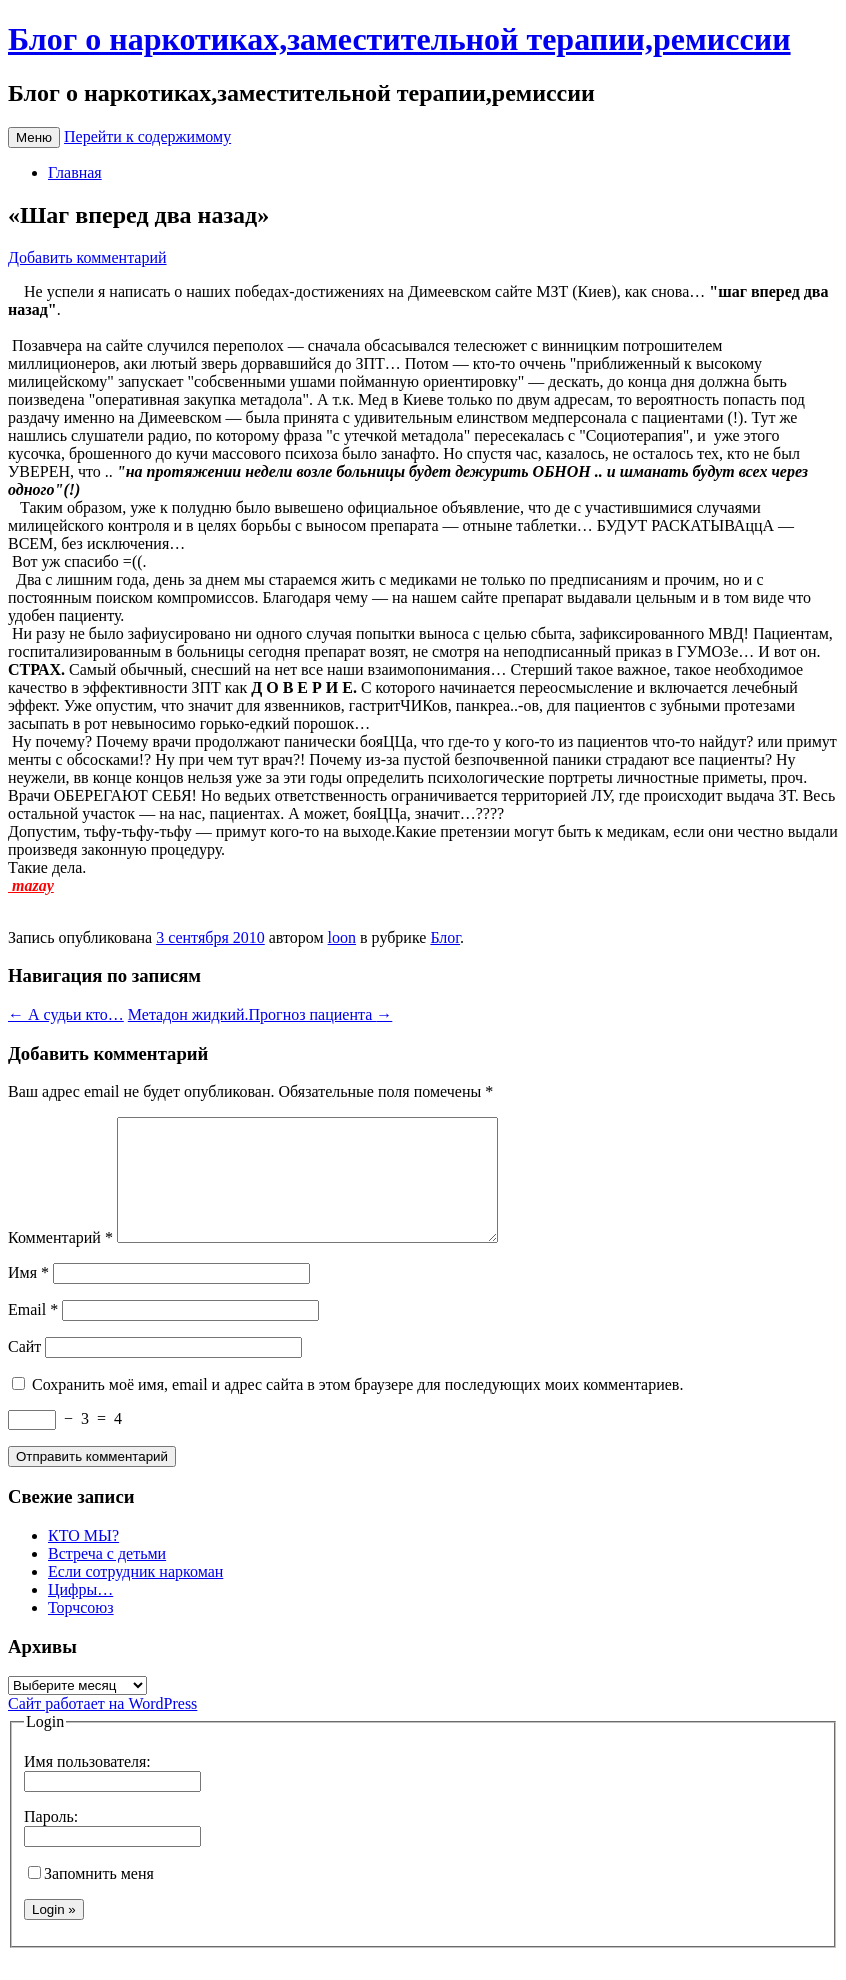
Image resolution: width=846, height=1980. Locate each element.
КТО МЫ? (83, 1559)
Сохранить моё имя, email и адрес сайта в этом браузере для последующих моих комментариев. (357, 1408)
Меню (34, 137)
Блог (445, 937)
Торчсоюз (81, 1631)
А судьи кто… (66, 1014)
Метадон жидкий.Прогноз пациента (260, 1014)
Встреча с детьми (107, 1577)
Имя (28, 1296)
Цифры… (80, 1613)
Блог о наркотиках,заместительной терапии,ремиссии (399, 39)
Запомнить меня (91, 1897)
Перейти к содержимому (147, 136)
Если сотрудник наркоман (135, 1595)
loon (342, 937)
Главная (75, 172)
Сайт (24, 1370)
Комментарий (60, 1261)
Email (33, 1333)
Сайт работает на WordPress (102, 1727)
